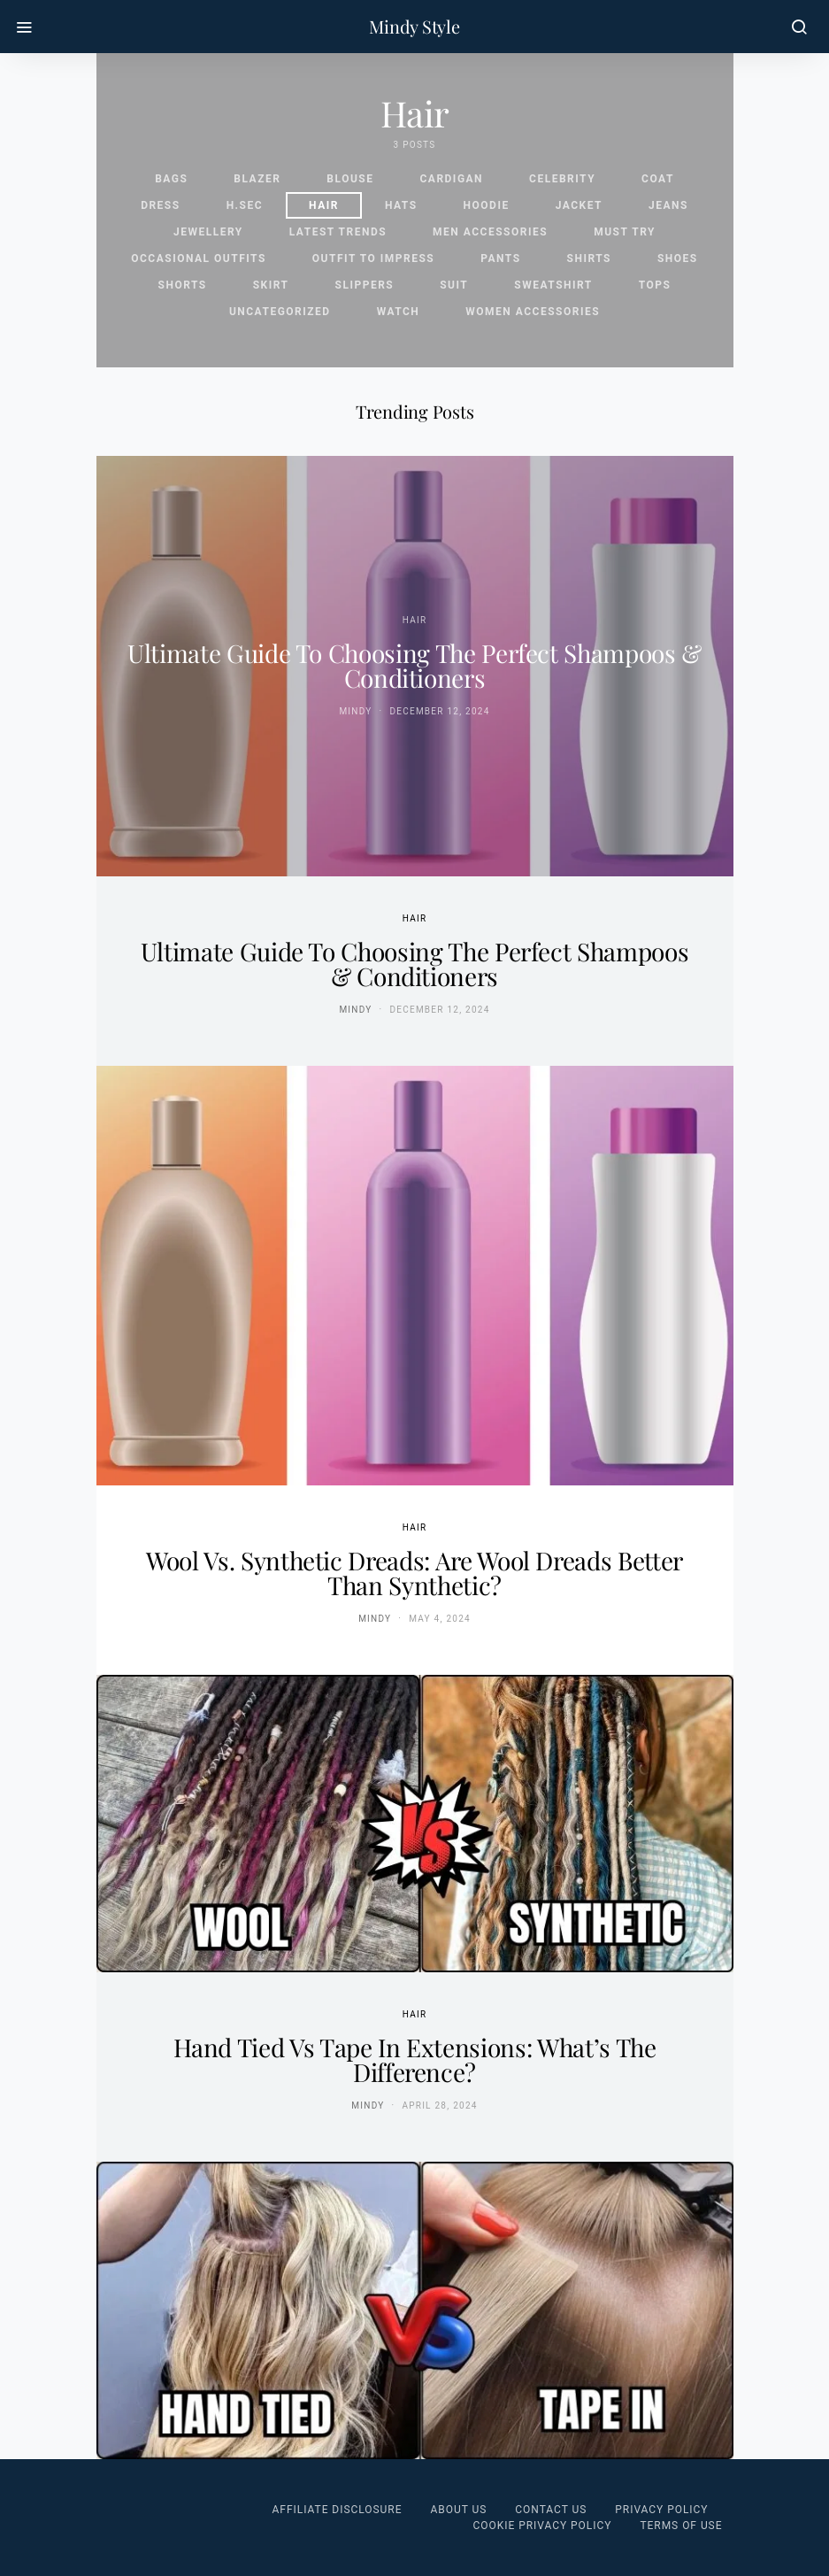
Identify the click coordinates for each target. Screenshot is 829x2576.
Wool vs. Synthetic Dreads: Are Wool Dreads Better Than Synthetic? (414, 1572)
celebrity (562, 179)
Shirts (589, 258)
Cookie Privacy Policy (542, 2525)
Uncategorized (280, 311)
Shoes (677, 258)
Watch (398, 311)
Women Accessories (532, 311)
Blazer (257, 179)
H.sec (244, 205)
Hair (324, 205)
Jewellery (208, 232)
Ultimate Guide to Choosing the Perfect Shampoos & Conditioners (414, 665)
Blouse (349, 179)
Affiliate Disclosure (337, 2509)
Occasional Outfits (198, 258)
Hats (401, 205)
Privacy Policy (661, 2509)
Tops (655, 285)
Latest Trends (338, 232)
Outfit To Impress (373, 258)
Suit (454, 285)
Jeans (668, 205)
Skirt (271, 285)
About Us (458, 2509)
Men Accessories (490, 232)
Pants (500, 258)
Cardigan (451, 179)
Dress (160, 205)
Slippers (365, 285)
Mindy (355, 711)
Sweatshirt (553, 285)
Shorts (182, 285)
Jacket (579, 205)
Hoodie (487, 205)
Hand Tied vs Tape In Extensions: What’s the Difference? (414, 2059)
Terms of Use (681, 2525)
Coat (657, 179)
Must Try (625, 232)
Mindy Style (414, 26)
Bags (171, 179)
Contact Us (551, 2509)
